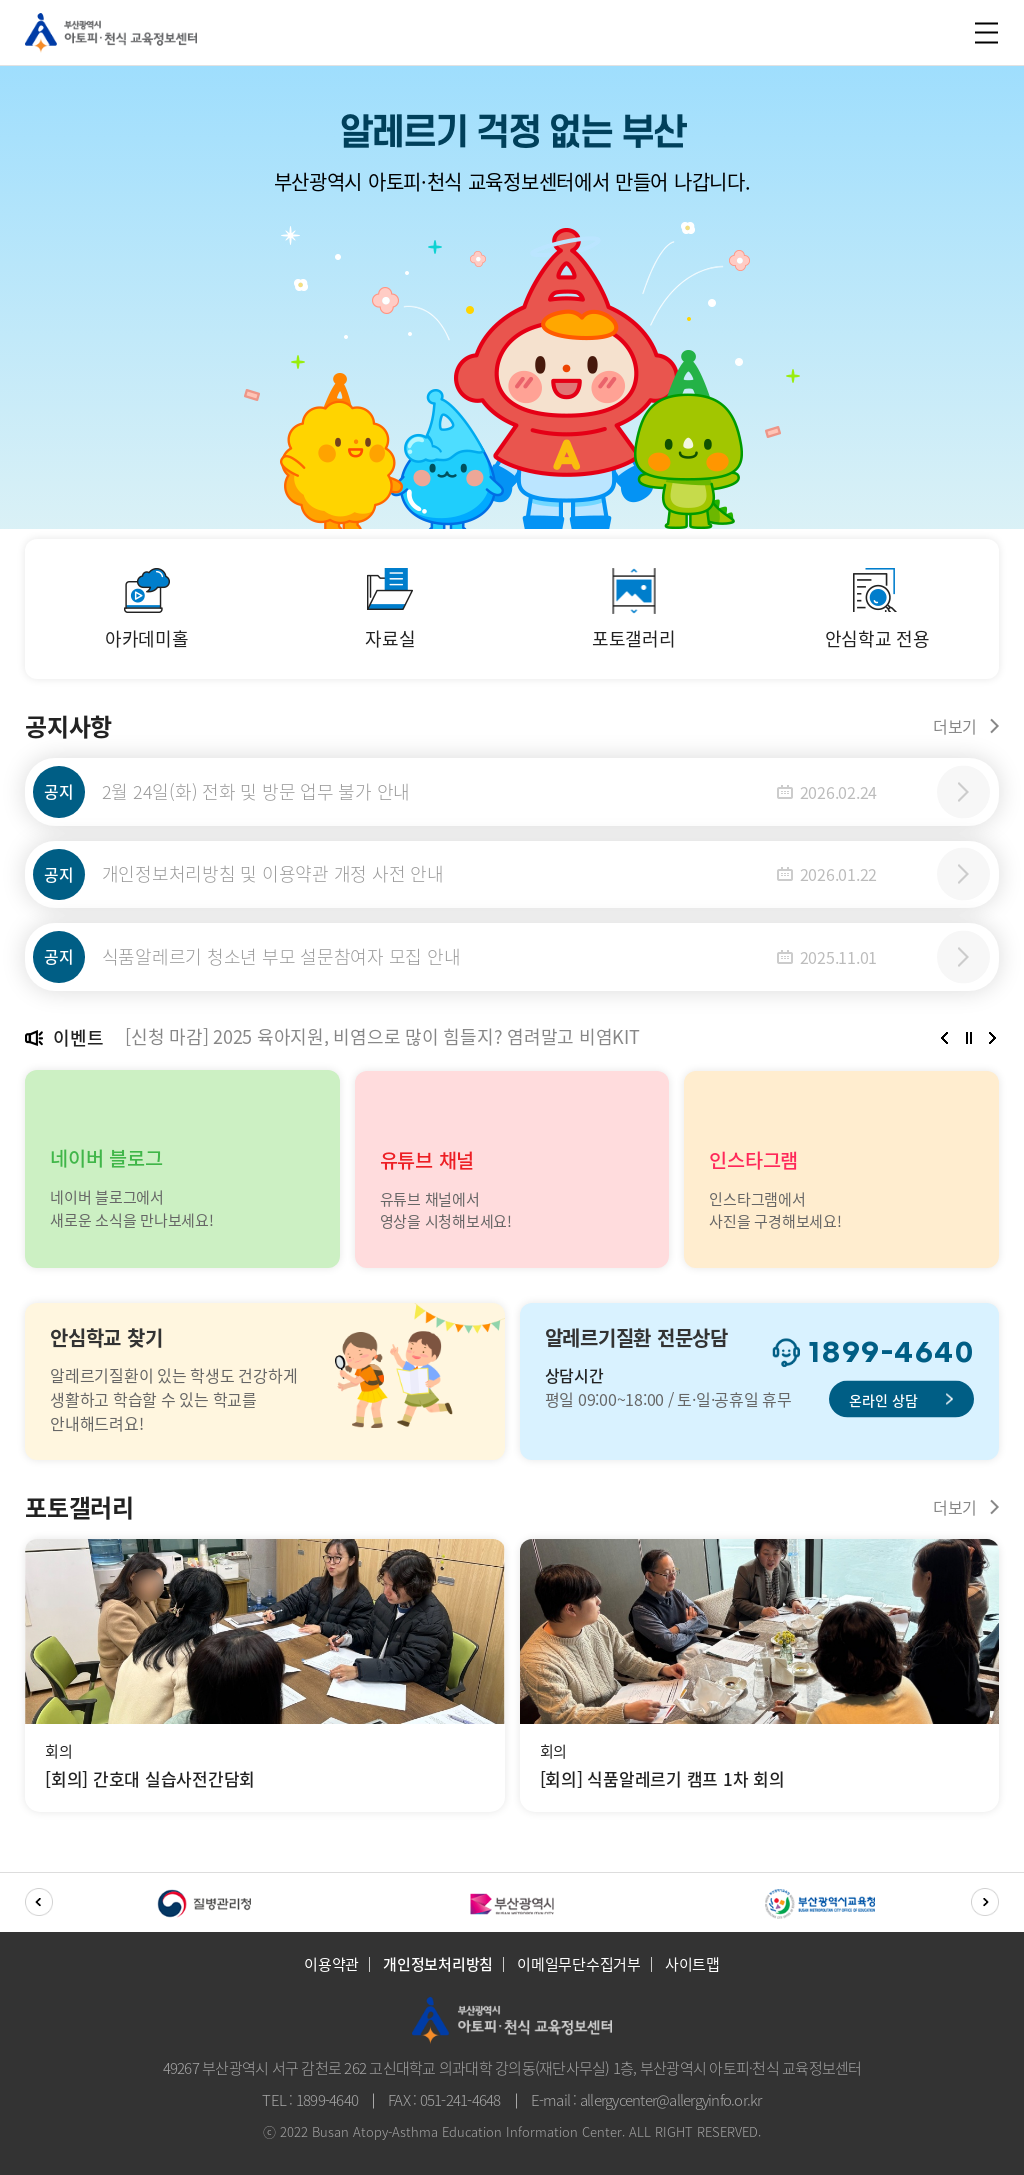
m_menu (984, 32)
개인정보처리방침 (438, 1968)
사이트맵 (692, 1968)
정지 (969, 1042)
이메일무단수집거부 (579, 1968)
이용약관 (331, 1968)
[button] (944, 1042)
